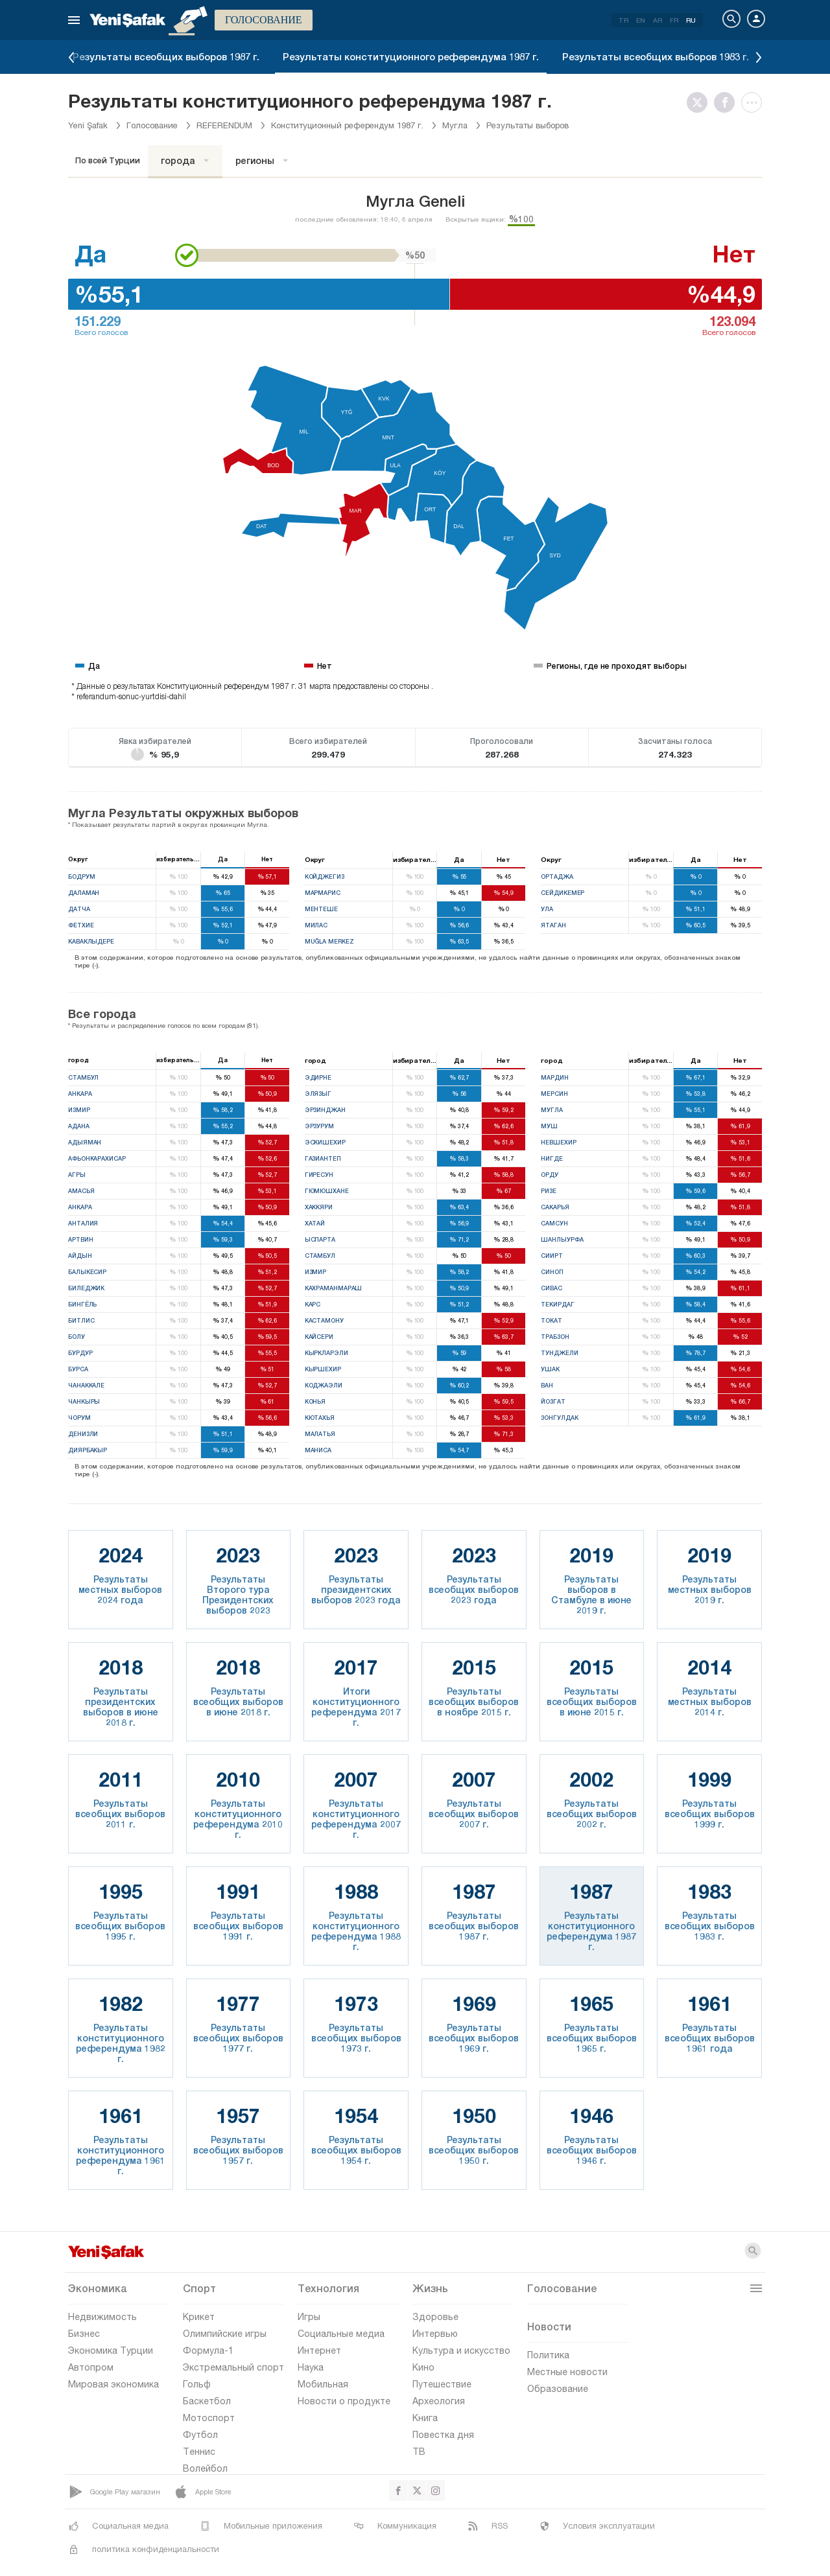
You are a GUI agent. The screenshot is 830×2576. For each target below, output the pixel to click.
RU (691, 20)
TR (623, 20)
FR (674, 20)
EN (640, 20)
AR (657, 20)
